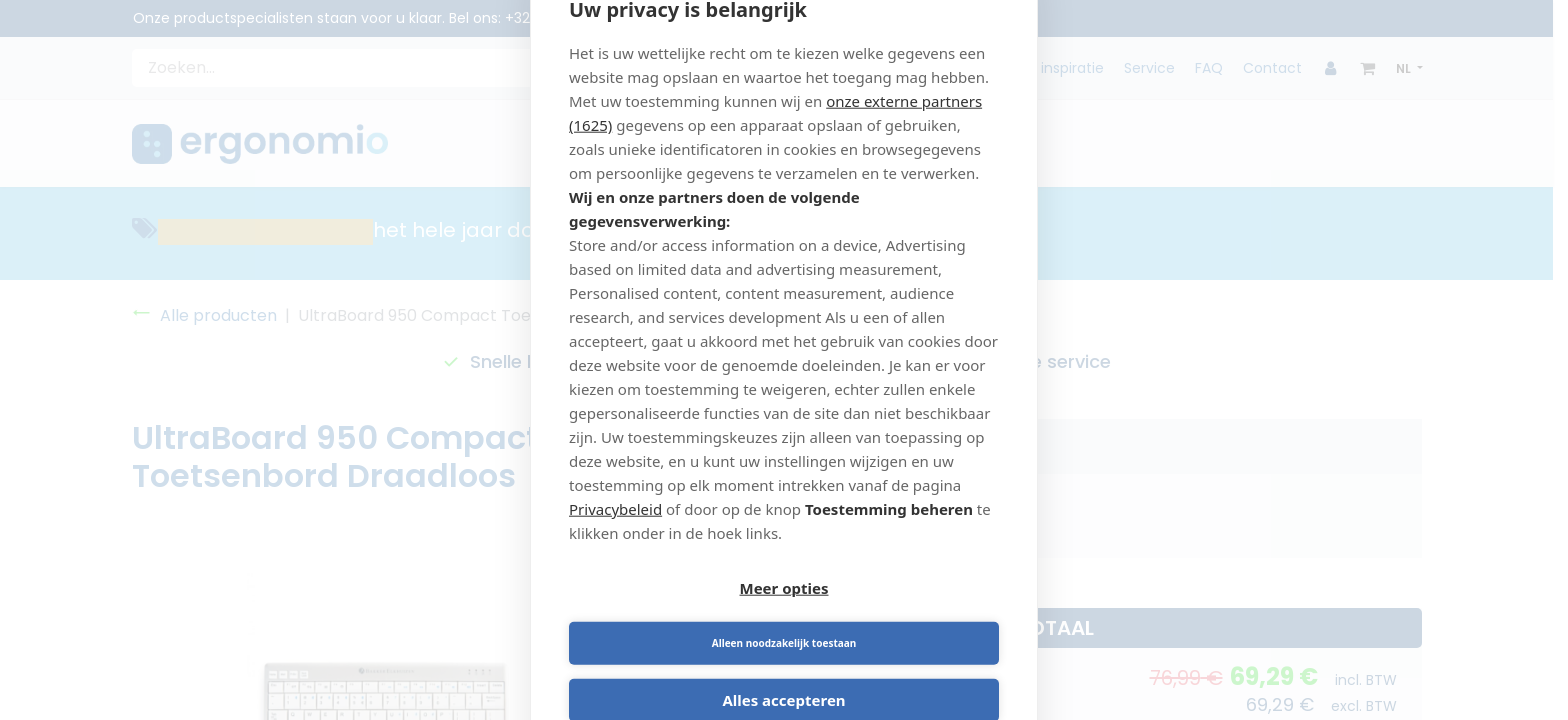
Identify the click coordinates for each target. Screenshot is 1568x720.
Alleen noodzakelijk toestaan (895, 617)
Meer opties (673, 617)
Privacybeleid (615, 535)
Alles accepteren (783, 674)
